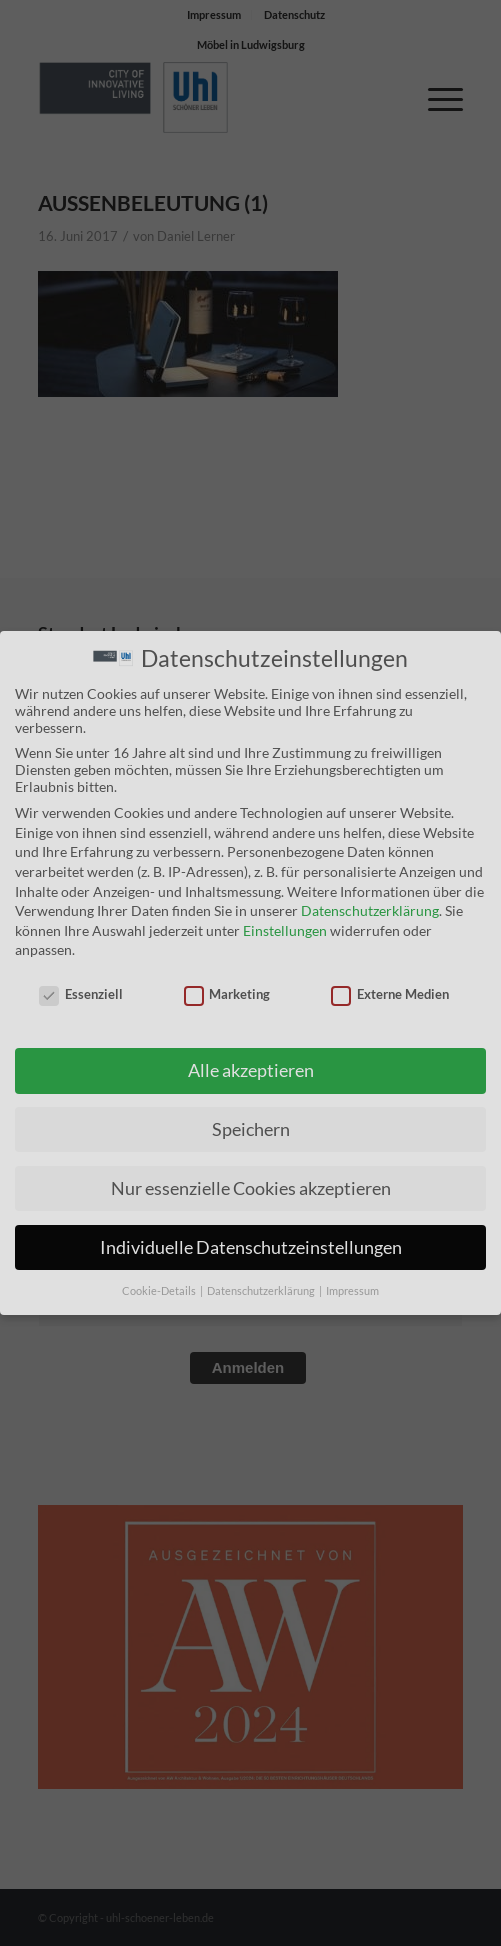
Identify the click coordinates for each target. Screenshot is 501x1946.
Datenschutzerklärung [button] (262, 1289)
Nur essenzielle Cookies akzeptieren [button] (251, 1186)
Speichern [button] (251, 1127)
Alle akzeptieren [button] (251, 1068)
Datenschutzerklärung (370, 909)
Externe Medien (390, 993)
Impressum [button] (352, 1289)
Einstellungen (285, 928)
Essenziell (81, 993)
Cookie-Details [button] (160, 1289)
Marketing (227, 993)
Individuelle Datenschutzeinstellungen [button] (251, 1245)
